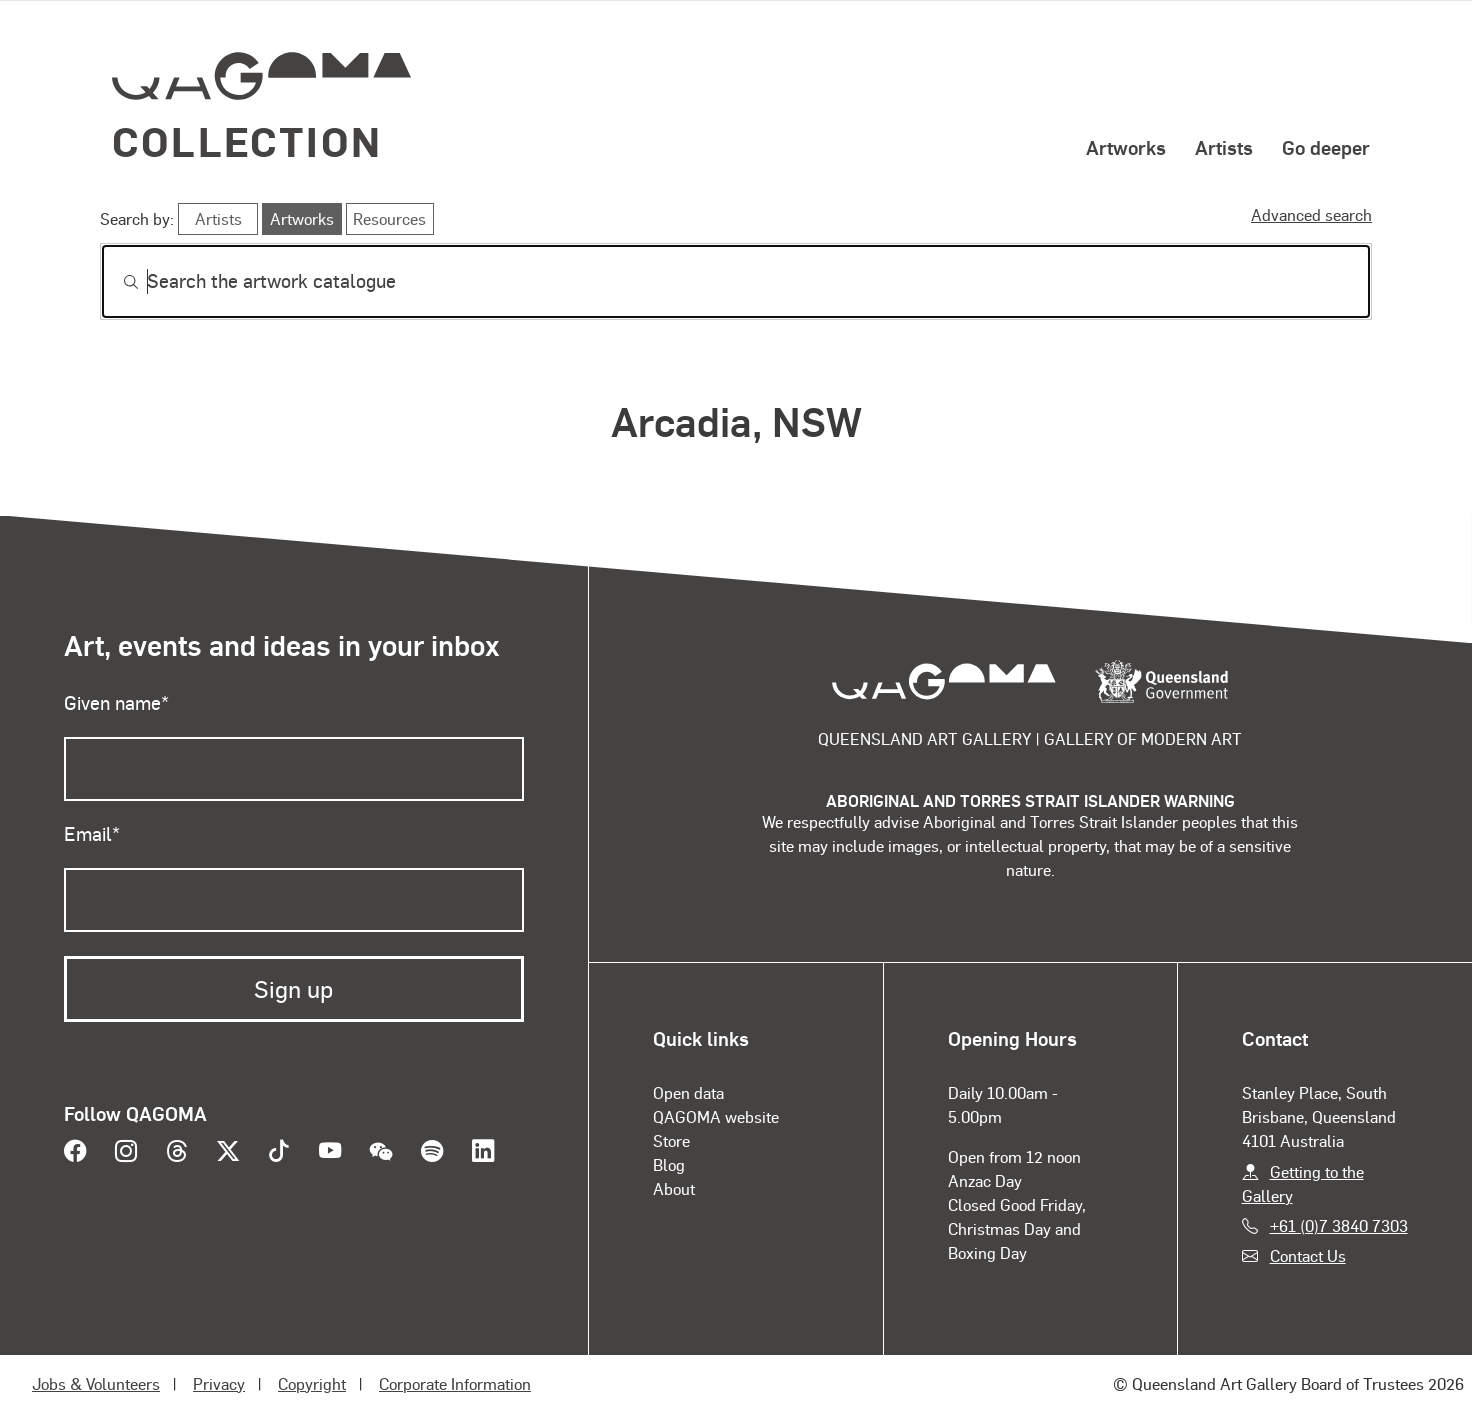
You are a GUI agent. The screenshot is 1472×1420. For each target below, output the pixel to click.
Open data (688, 1092)
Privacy (219, 1383)
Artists (1224, 147)
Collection (247, 140)
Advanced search (1311, 214)
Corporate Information (455, 1383)
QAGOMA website (716, 1116)
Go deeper (1326, 147)
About (674, 1188)
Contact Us (1308, 1255)
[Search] (736, 281)
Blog (669, 1164)
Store (671, 1140)
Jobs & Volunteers (96, 1383)
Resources (389, 218)
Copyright (312, 1383)
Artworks (1126, 147)
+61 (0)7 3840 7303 (1339, 1225)
